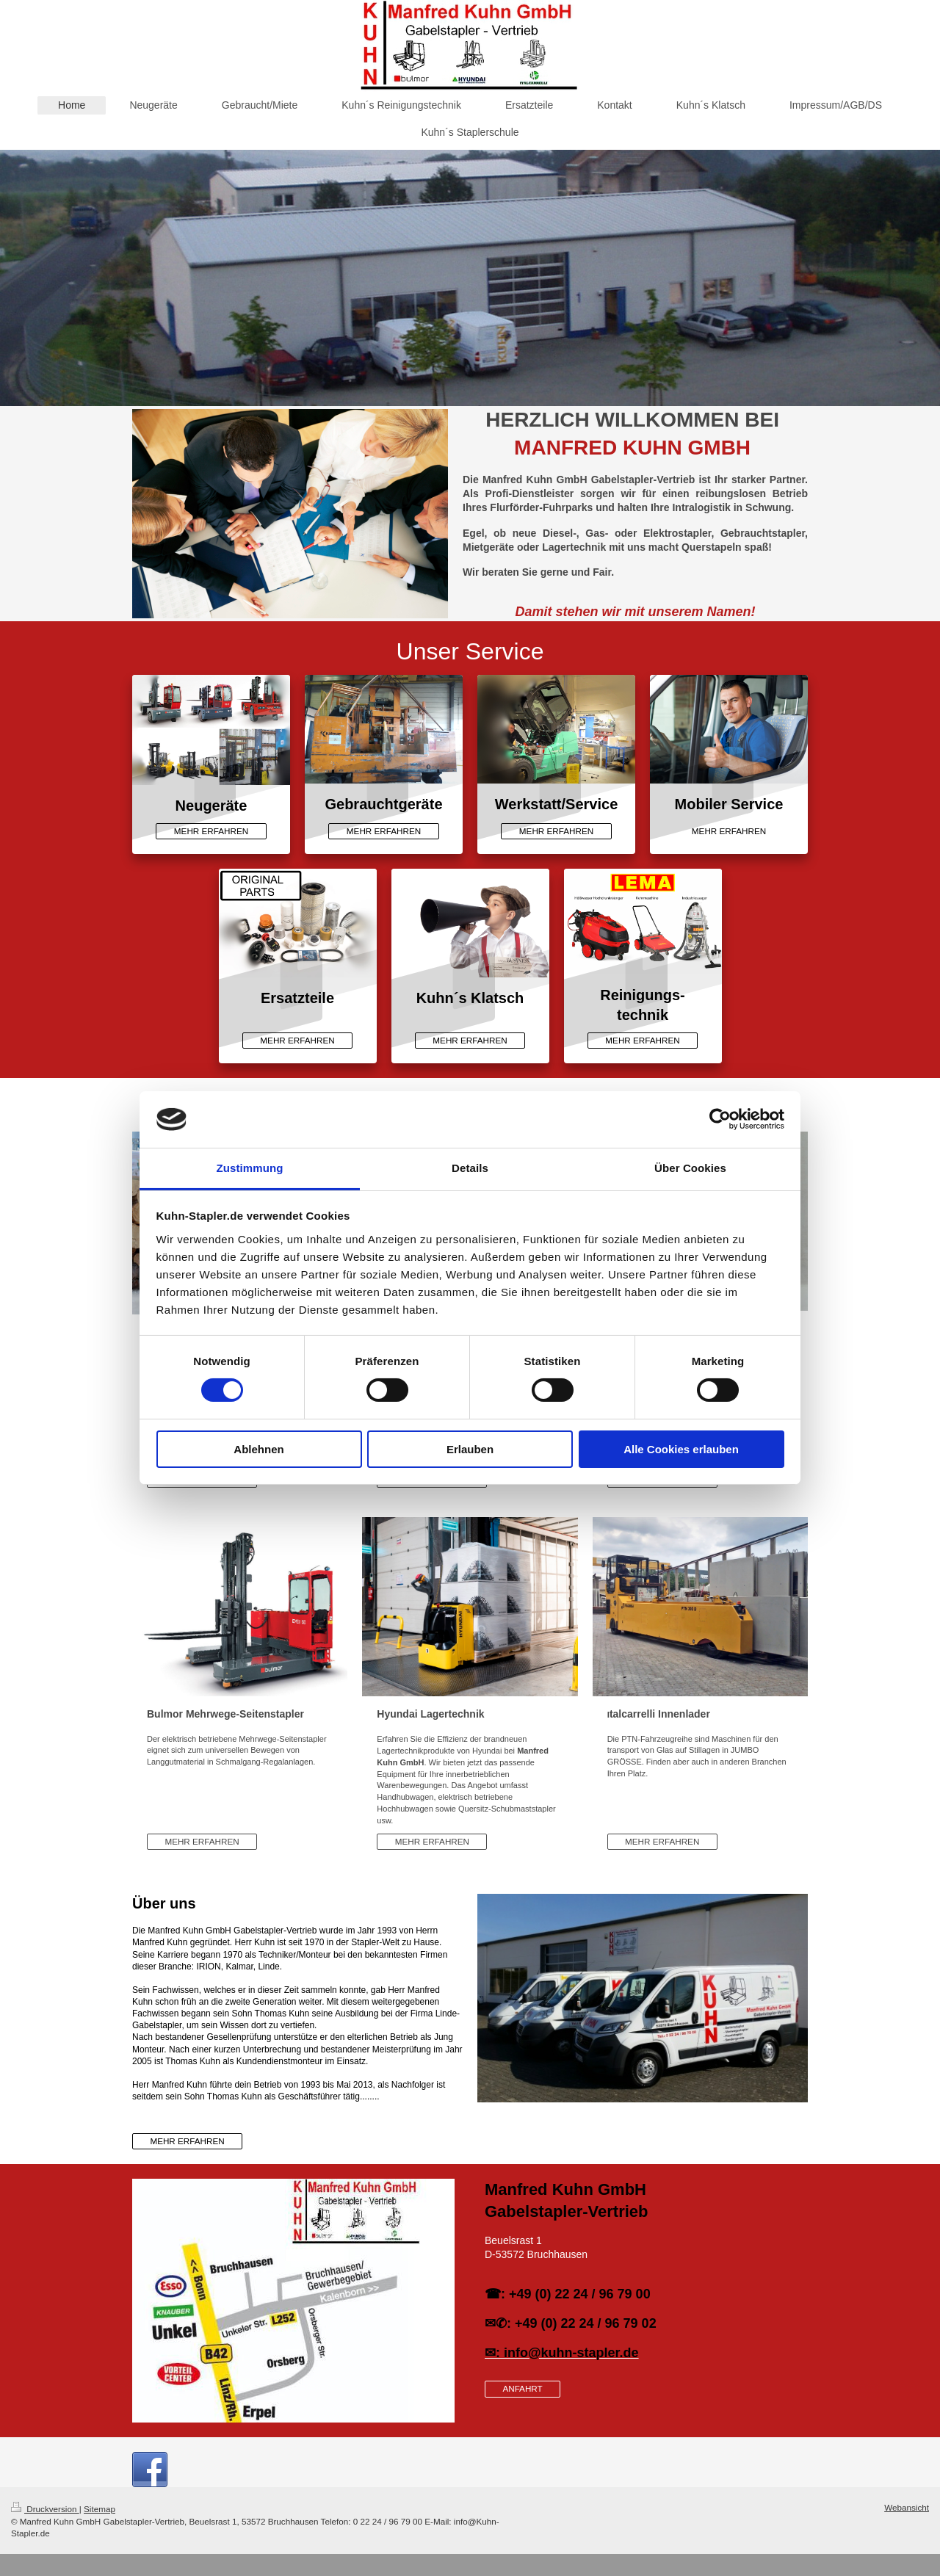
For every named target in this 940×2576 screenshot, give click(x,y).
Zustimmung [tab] (250, 1168)
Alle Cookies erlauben (681, 1449)
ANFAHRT (522, 2388)
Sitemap (99, 2509)
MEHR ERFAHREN (211, 831)
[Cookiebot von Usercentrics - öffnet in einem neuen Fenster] (720, 1119)
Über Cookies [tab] (690, 1168)
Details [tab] (470, 1168)
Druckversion (45, 2509)
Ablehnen (258, 1449)
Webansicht (906, 2507)
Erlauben (470, 1449)
